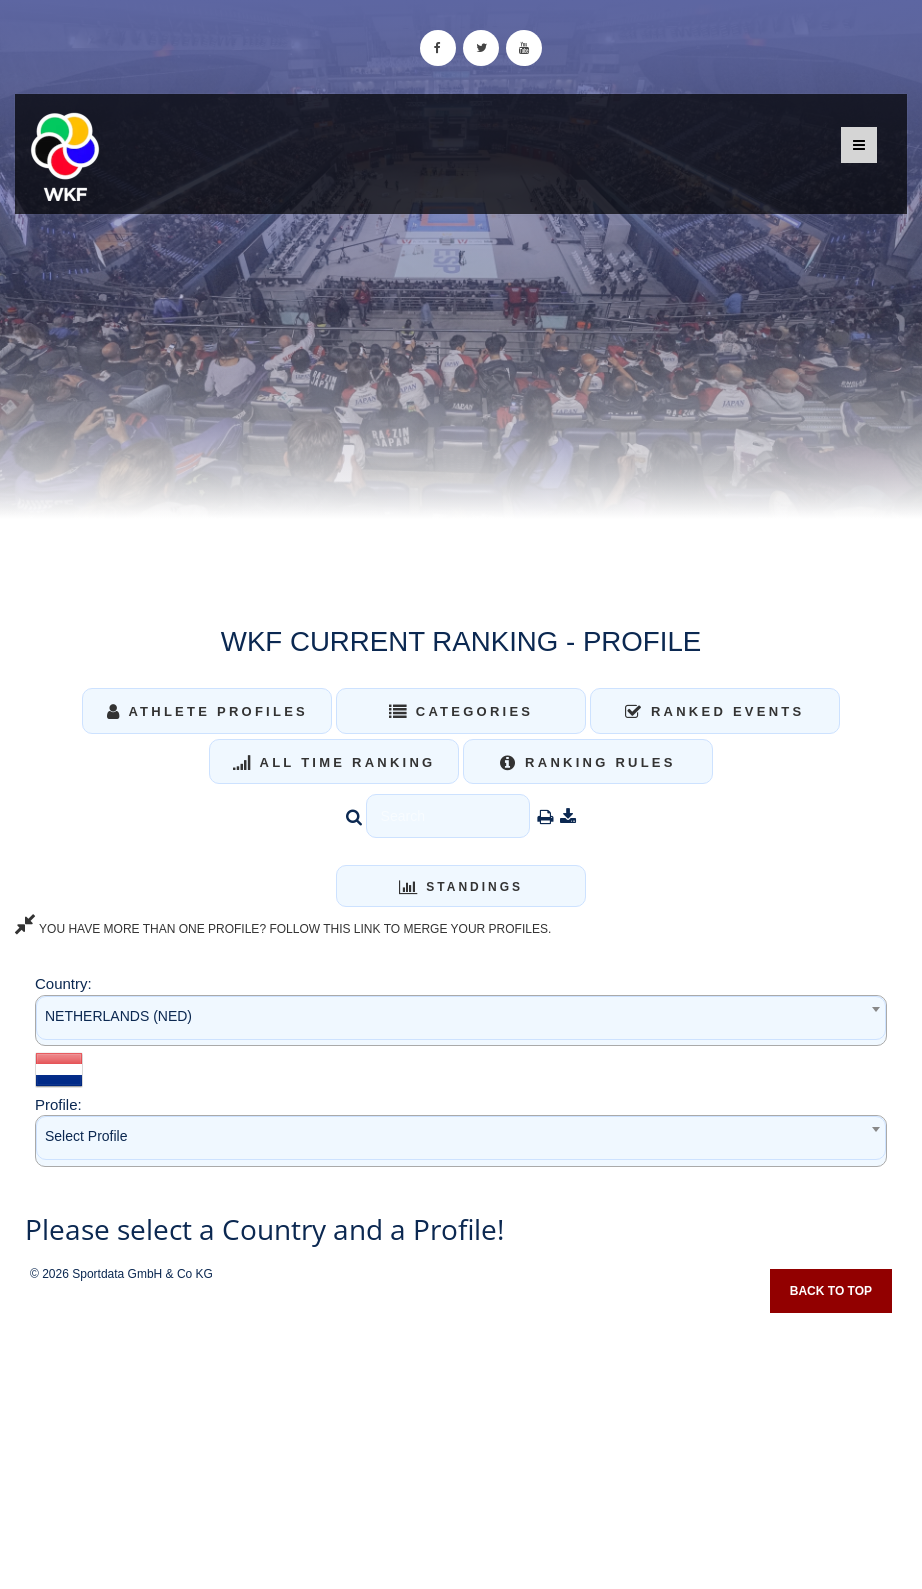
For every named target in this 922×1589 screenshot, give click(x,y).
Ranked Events (715, 711)
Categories (461, 711)
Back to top (831, 1291)
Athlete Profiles (207, 711)
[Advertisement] (461, 1444)
